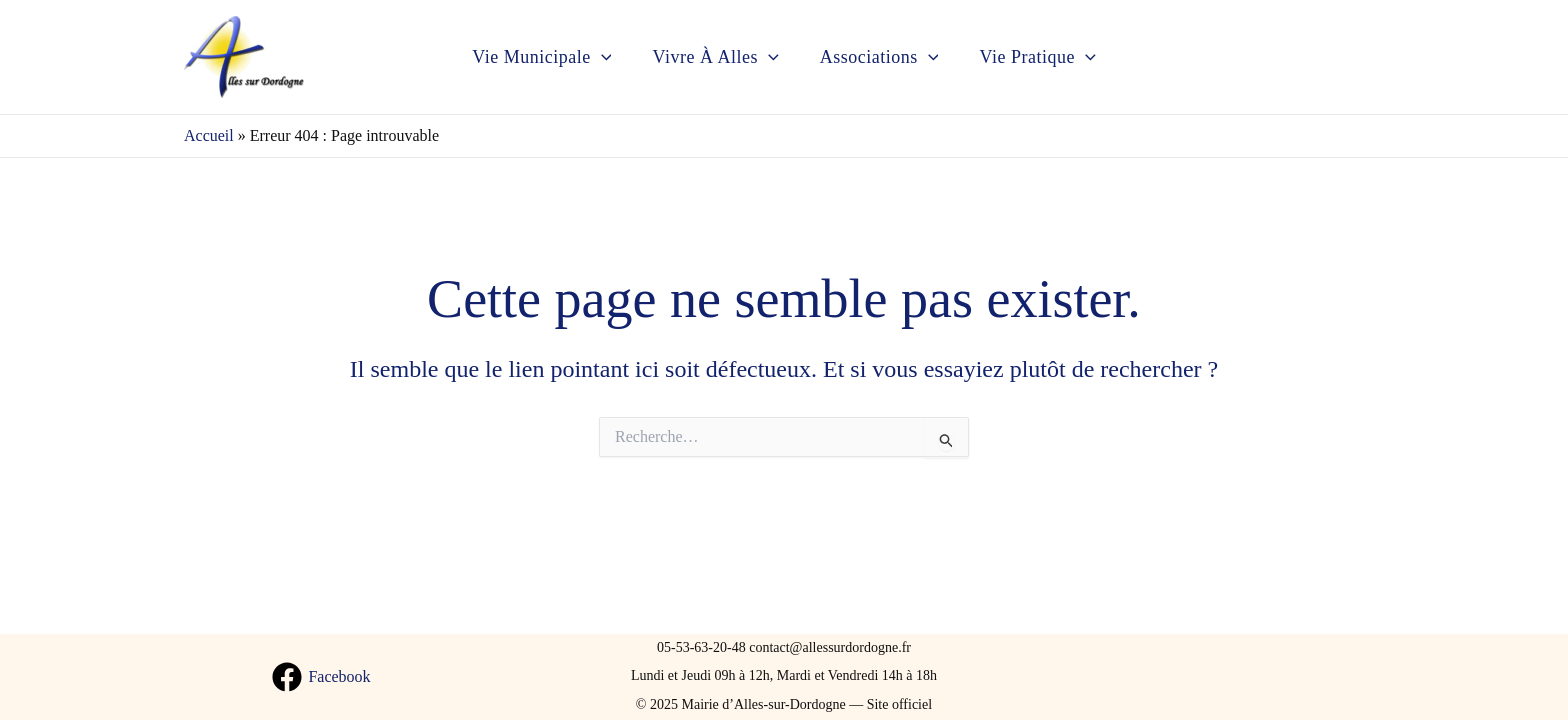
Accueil (209, 135)
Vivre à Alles (714, 57)
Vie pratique (1042, 57)
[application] (596, 57)
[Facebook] (321, 677)
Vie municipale (537, 57)
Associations (880, 57)
